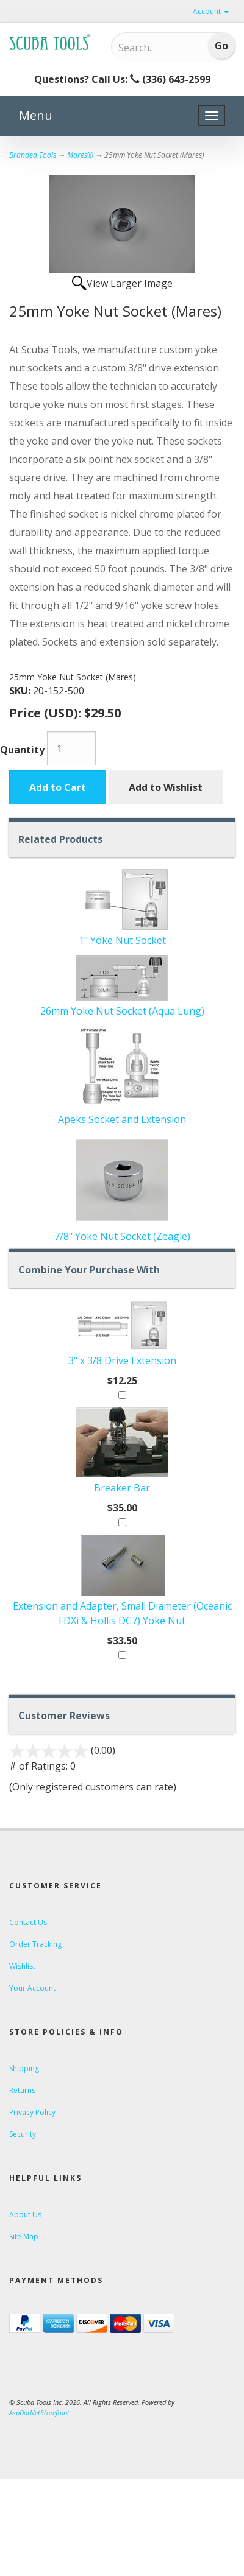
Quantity (22, 749)
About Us (25, 2214)
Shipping (24, 2068)
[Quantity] (71, 748)
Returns (22, 2090)
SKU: (21, 690)
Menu (35, 115)
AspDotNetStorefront (39, 2412)
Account (211, 11)
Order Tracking (35, 1944)
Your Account (32, 1988)
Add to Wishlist (166, 787)
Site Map (23, 2236)
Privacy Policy (32, 2112)
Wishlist (22, 1966)
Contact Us (28, 1922)
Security (22, 2134)
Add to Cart (57, 787)
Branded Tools (32, 155)
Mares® (80, 155)
